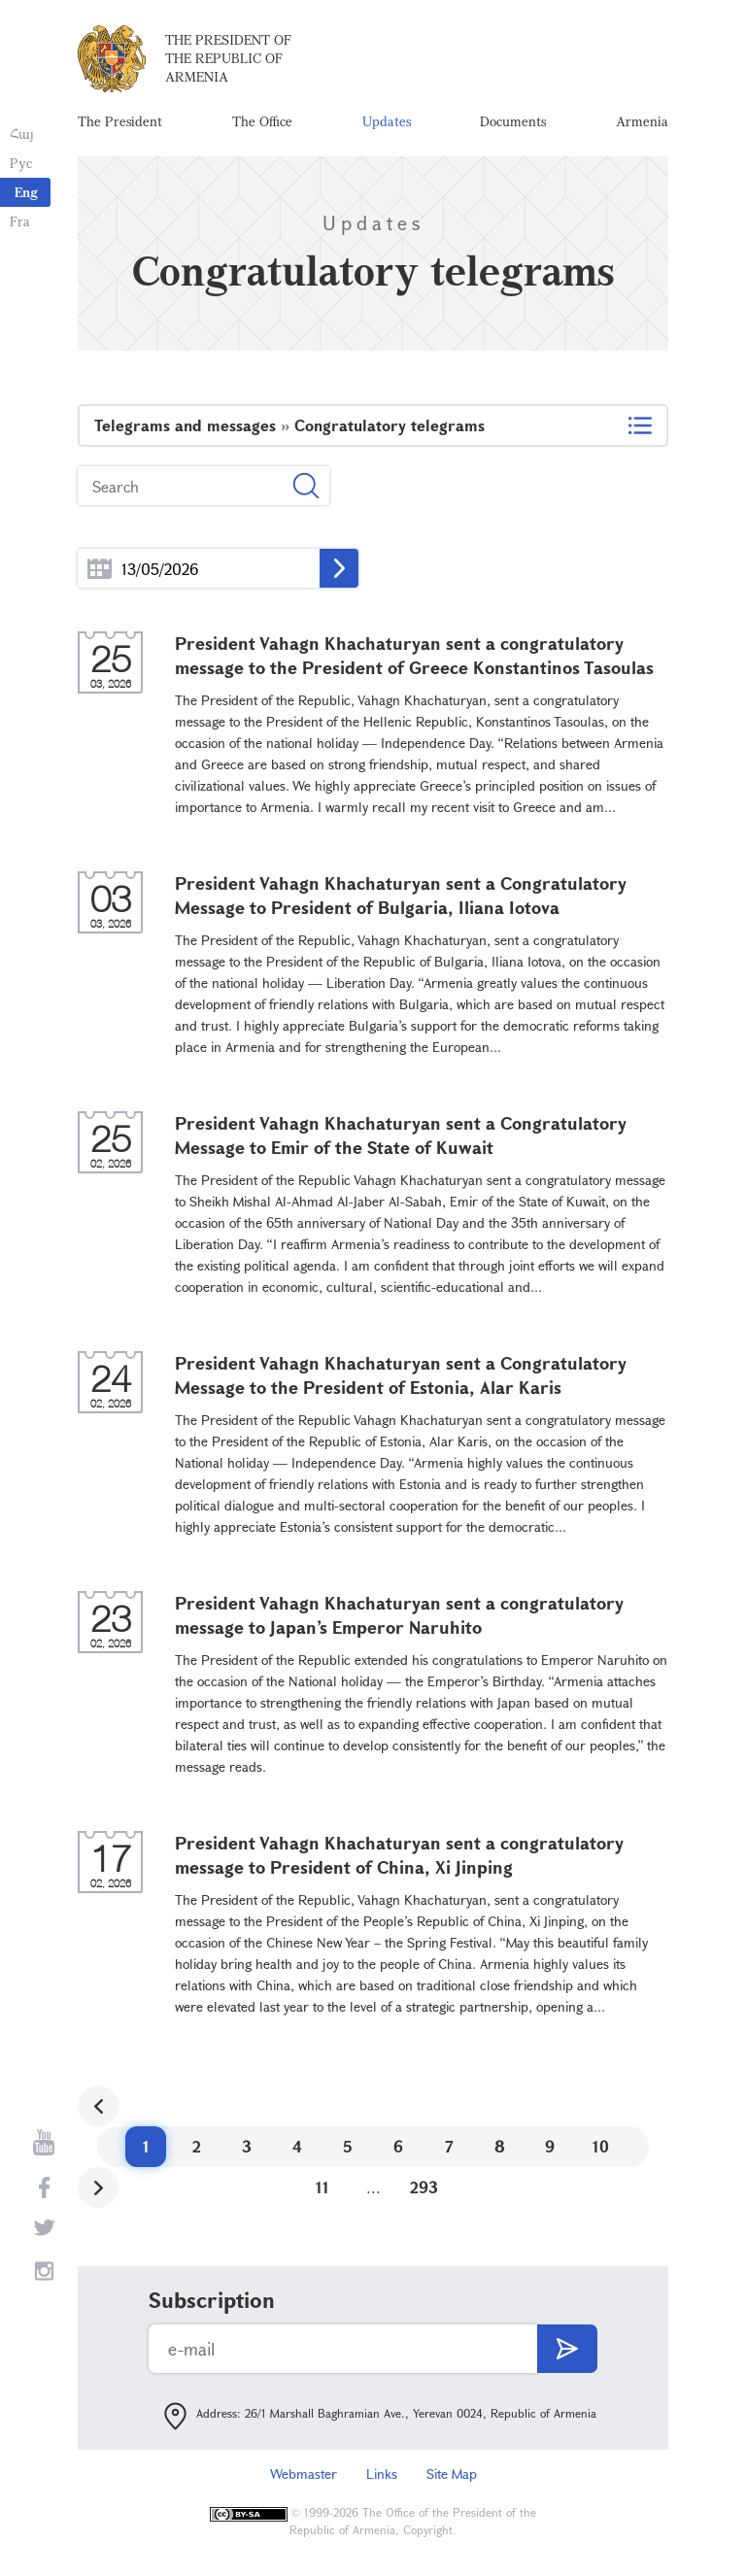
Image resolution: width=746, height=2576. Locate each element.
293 (424, 2187)
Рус (21, 162)
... (99, 569)
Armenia (642, 121)
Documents (513, 121)
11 (322, 2187)
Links (381, 2473)
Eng (26, 192)
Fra (20, 221)
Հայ (22, 133)
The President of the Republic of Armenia (228, 57)
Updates (386, 121)
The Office (262, 121)
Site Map (451, 2473)
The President (120, 121)
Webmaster (303, 2473)
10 (601, 2146)
